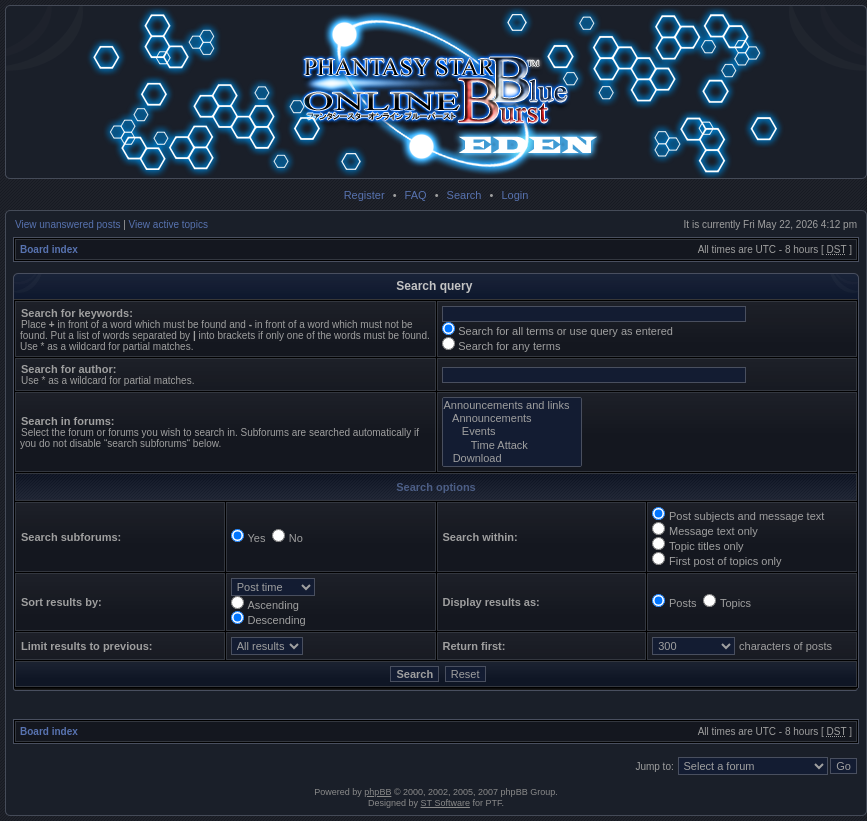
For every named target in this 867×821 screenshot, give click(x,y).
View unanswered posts (67, 224)
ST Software (445, 803)
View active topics (168, 224)
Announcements (512, 418)
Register (364, 195)
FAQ (416, 195)
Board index (49, 249)
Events (512, 431)
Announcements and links (512, 405)
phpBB (377, 792)
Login (514, 195)
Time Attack (512, 445)
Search (464, 195)
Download (512, 458)
